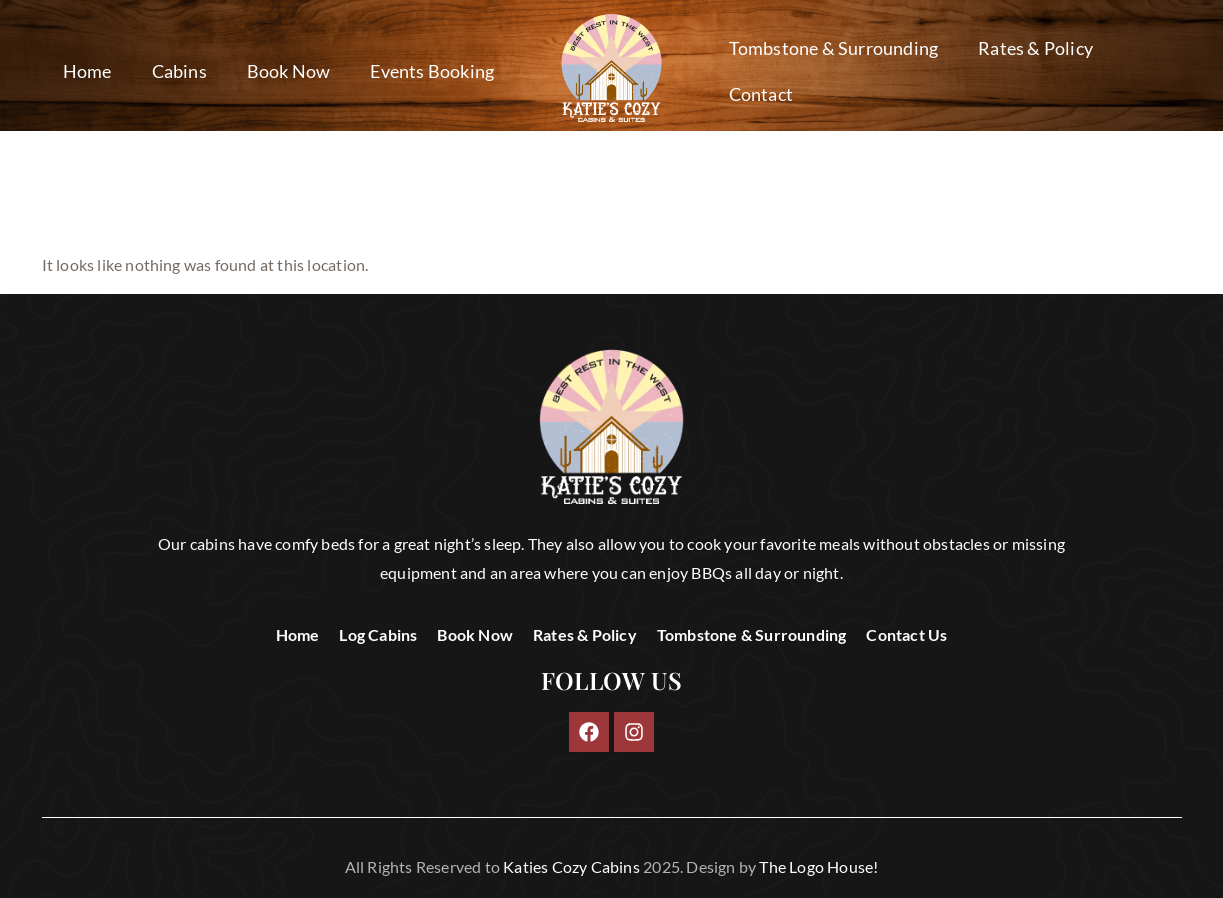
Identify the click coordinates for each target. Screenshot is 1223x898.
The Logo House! (818, 866)
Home (87, 71)
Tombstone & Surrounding (834, 48)
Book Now (289, 71)
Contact (761, 94)
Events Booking (432, 71)
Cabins (179, 71)
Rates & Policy (1035, 48)
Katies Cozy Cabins (571, 866)
